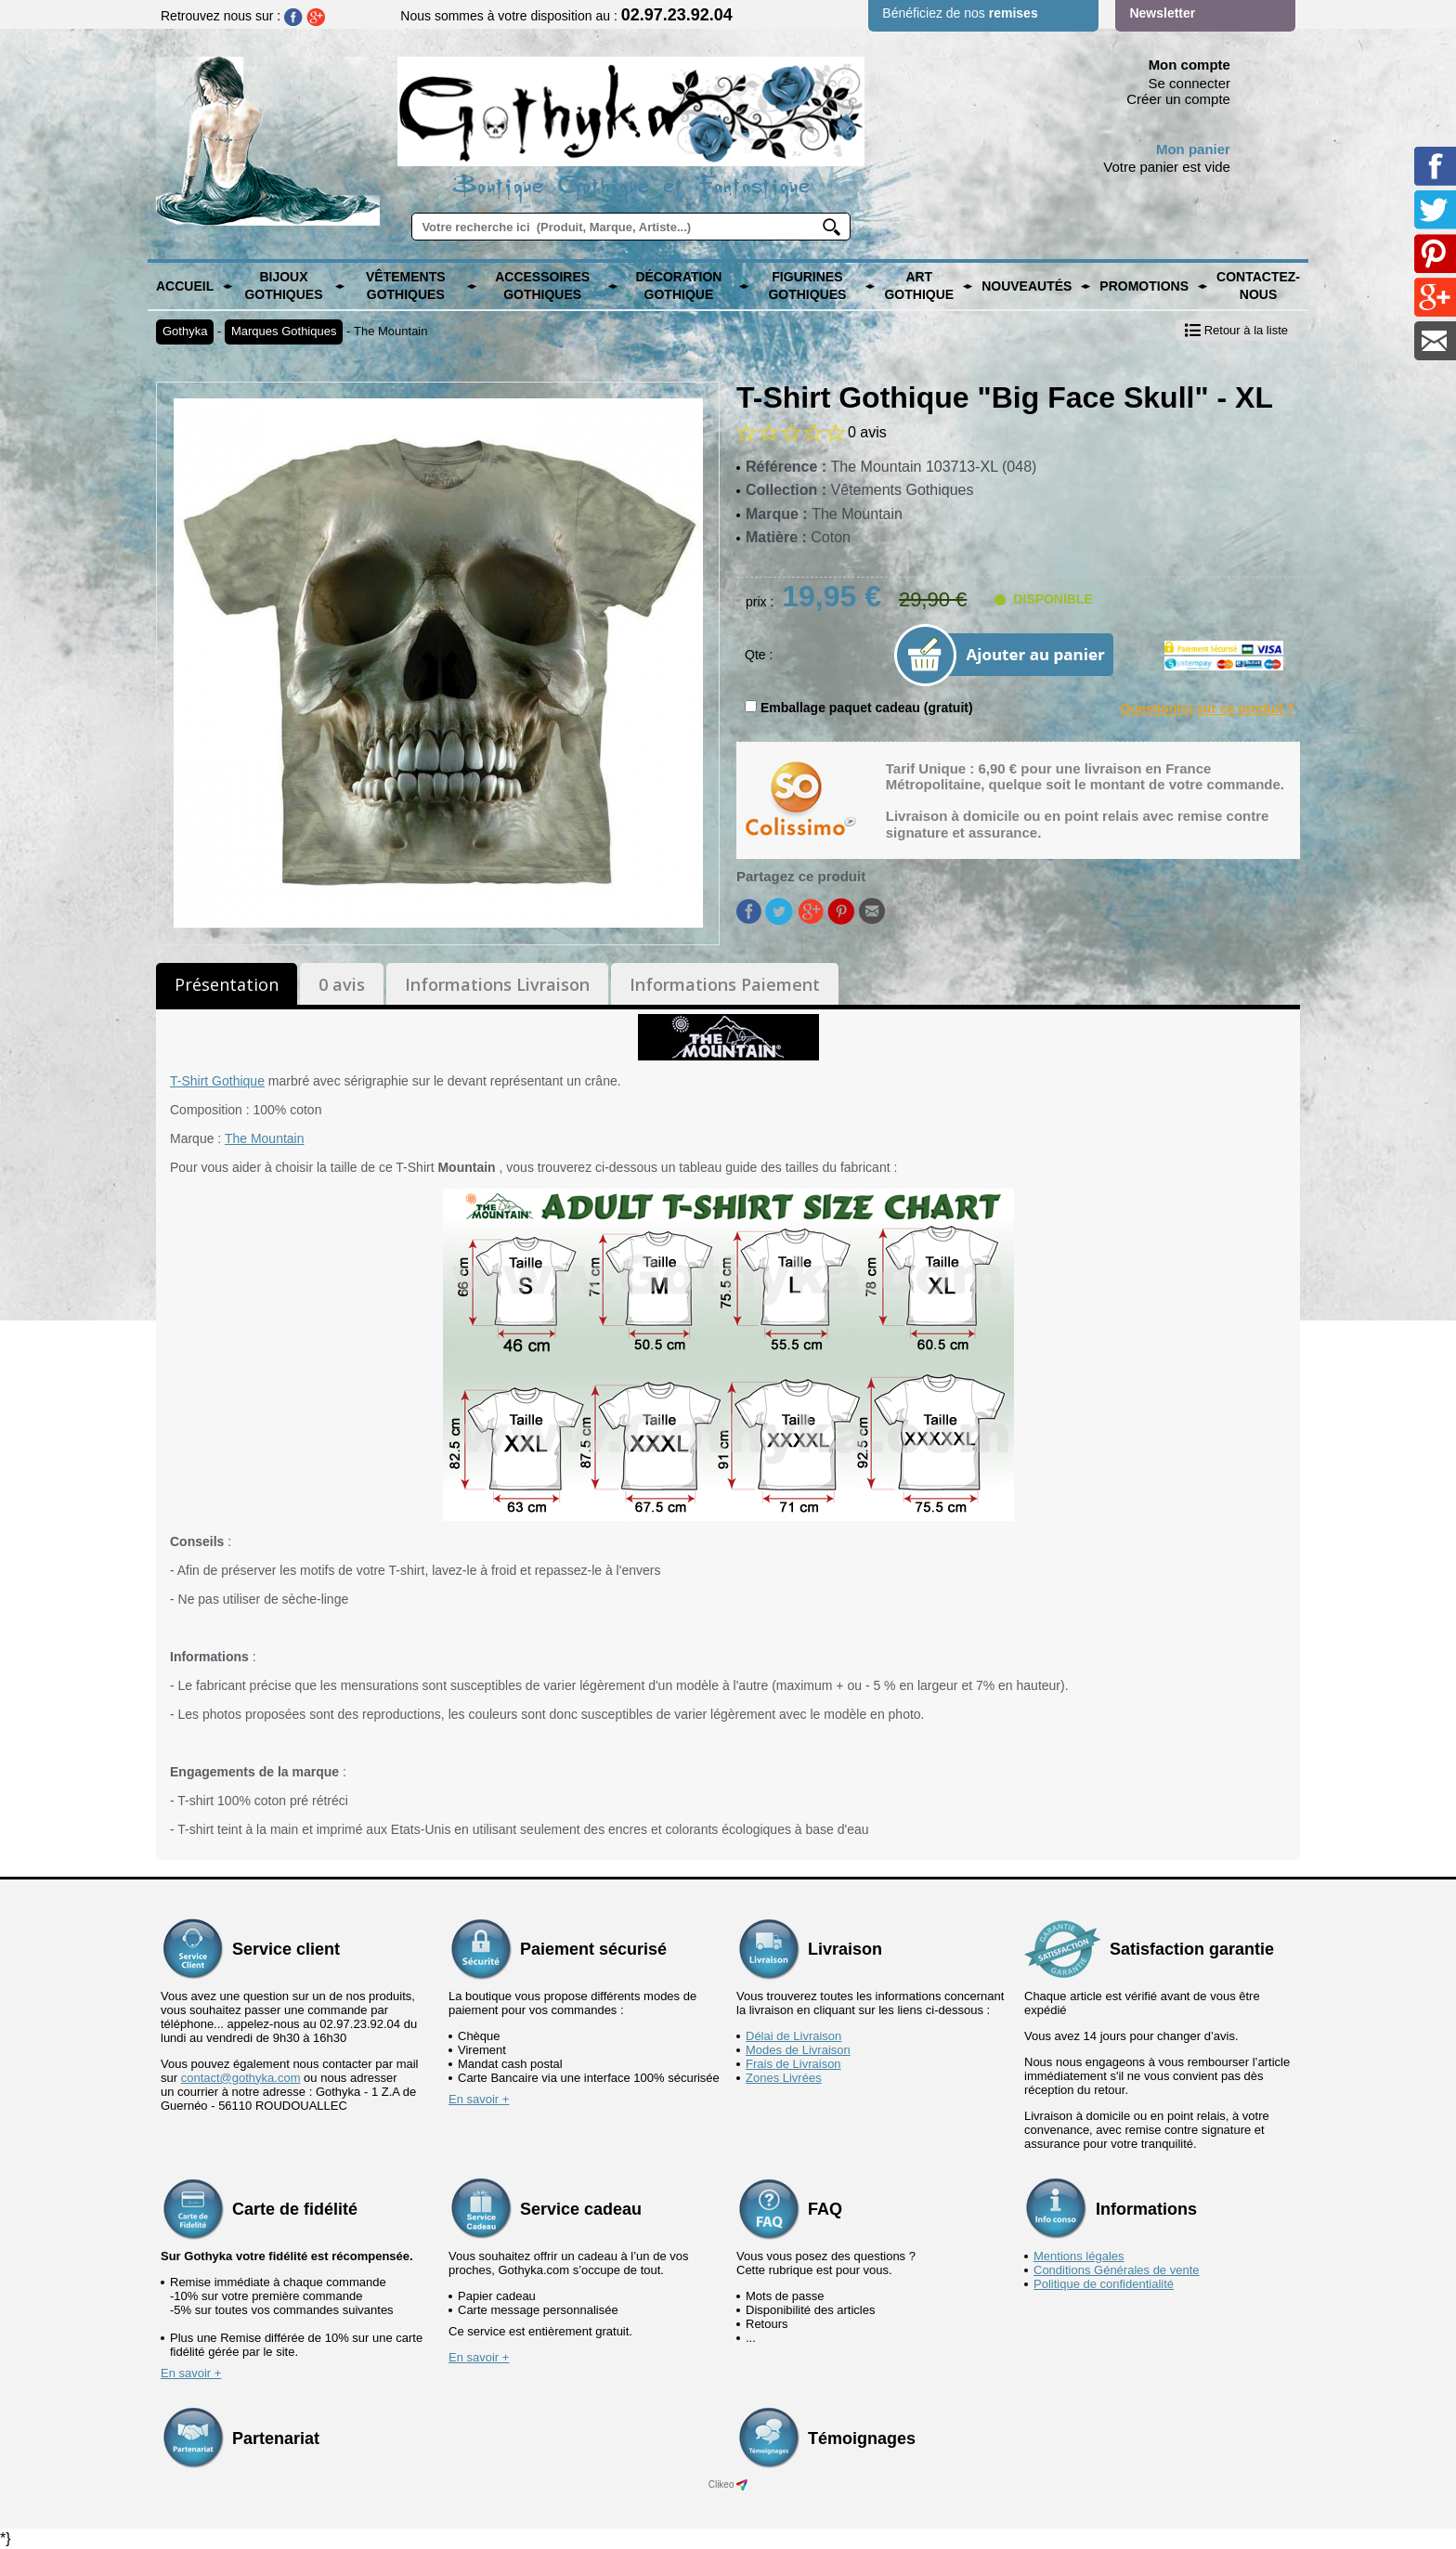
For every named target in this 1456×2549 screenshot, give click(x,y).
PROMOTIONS (1144, 286)
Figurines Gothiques (807, 286)
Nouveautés (1027, 286)
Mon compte (1189, 64)
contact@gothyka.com (241, 2078)
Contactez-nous (1258, 286)
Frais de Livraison (793, 2064)
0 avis (341, 984)
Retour (1236, 330)
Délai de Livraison (793, 2036)
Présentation (227, 984)
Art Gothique (919, 286)
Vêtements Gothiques (406, 286)
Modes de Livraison (798, 2050)
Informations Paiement (725, 984)
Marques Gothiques (283, 331)
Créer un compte (1178, 99)
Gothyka (184, 331)
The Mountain (391, 331)
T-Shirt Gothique (217, 1080)
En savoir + (478, 2099)
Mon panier (1193, 149)
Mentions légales (1079, 2256)
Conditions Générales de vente (1117, 2270)
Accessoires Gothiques (542, 286)
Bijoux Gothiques (283, 286)
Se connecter (1189, 83)
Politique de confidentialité (1104, 2284)
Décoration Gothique (678, 286)
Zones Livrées (784, 2078)
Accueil (185, 286)
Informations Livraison (497, 984)
